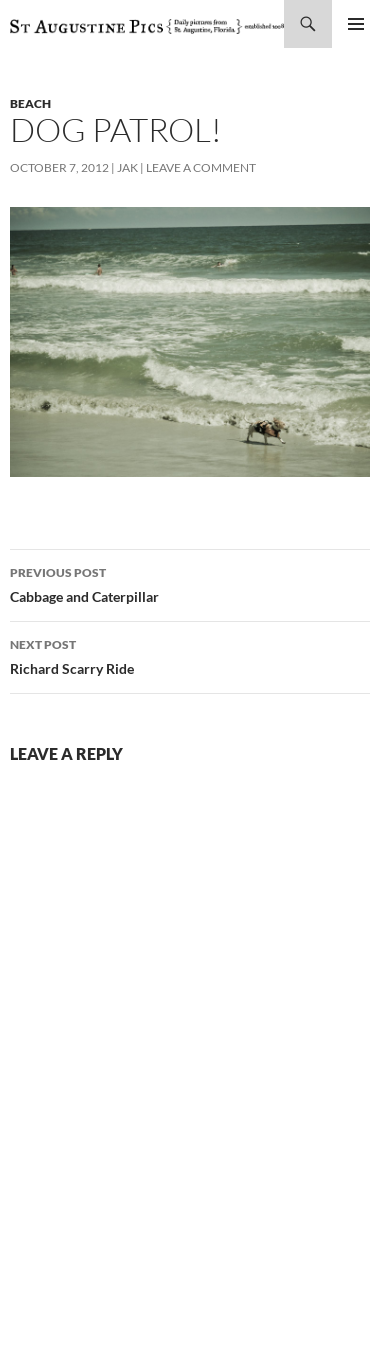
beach (30, 103)
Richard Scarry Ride (190, 655)
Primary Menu (356, 24)
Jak (127, 167)
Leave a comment (201, 167)
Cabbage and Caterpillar (190, 583)
